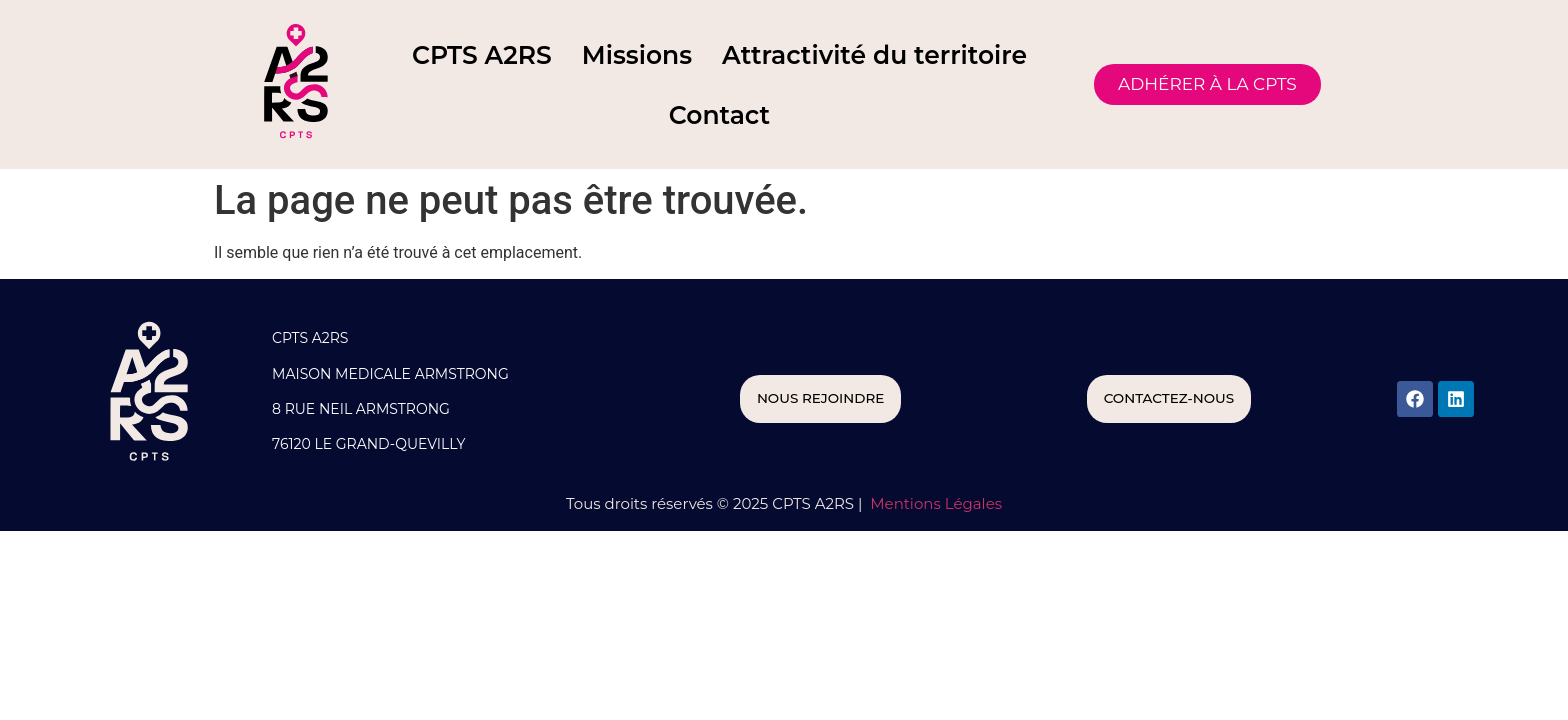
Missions (637, 55)
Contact (719, 115)
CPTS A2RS (482, 55)
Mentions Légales (934, 503)
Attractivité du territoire (874, 55)
